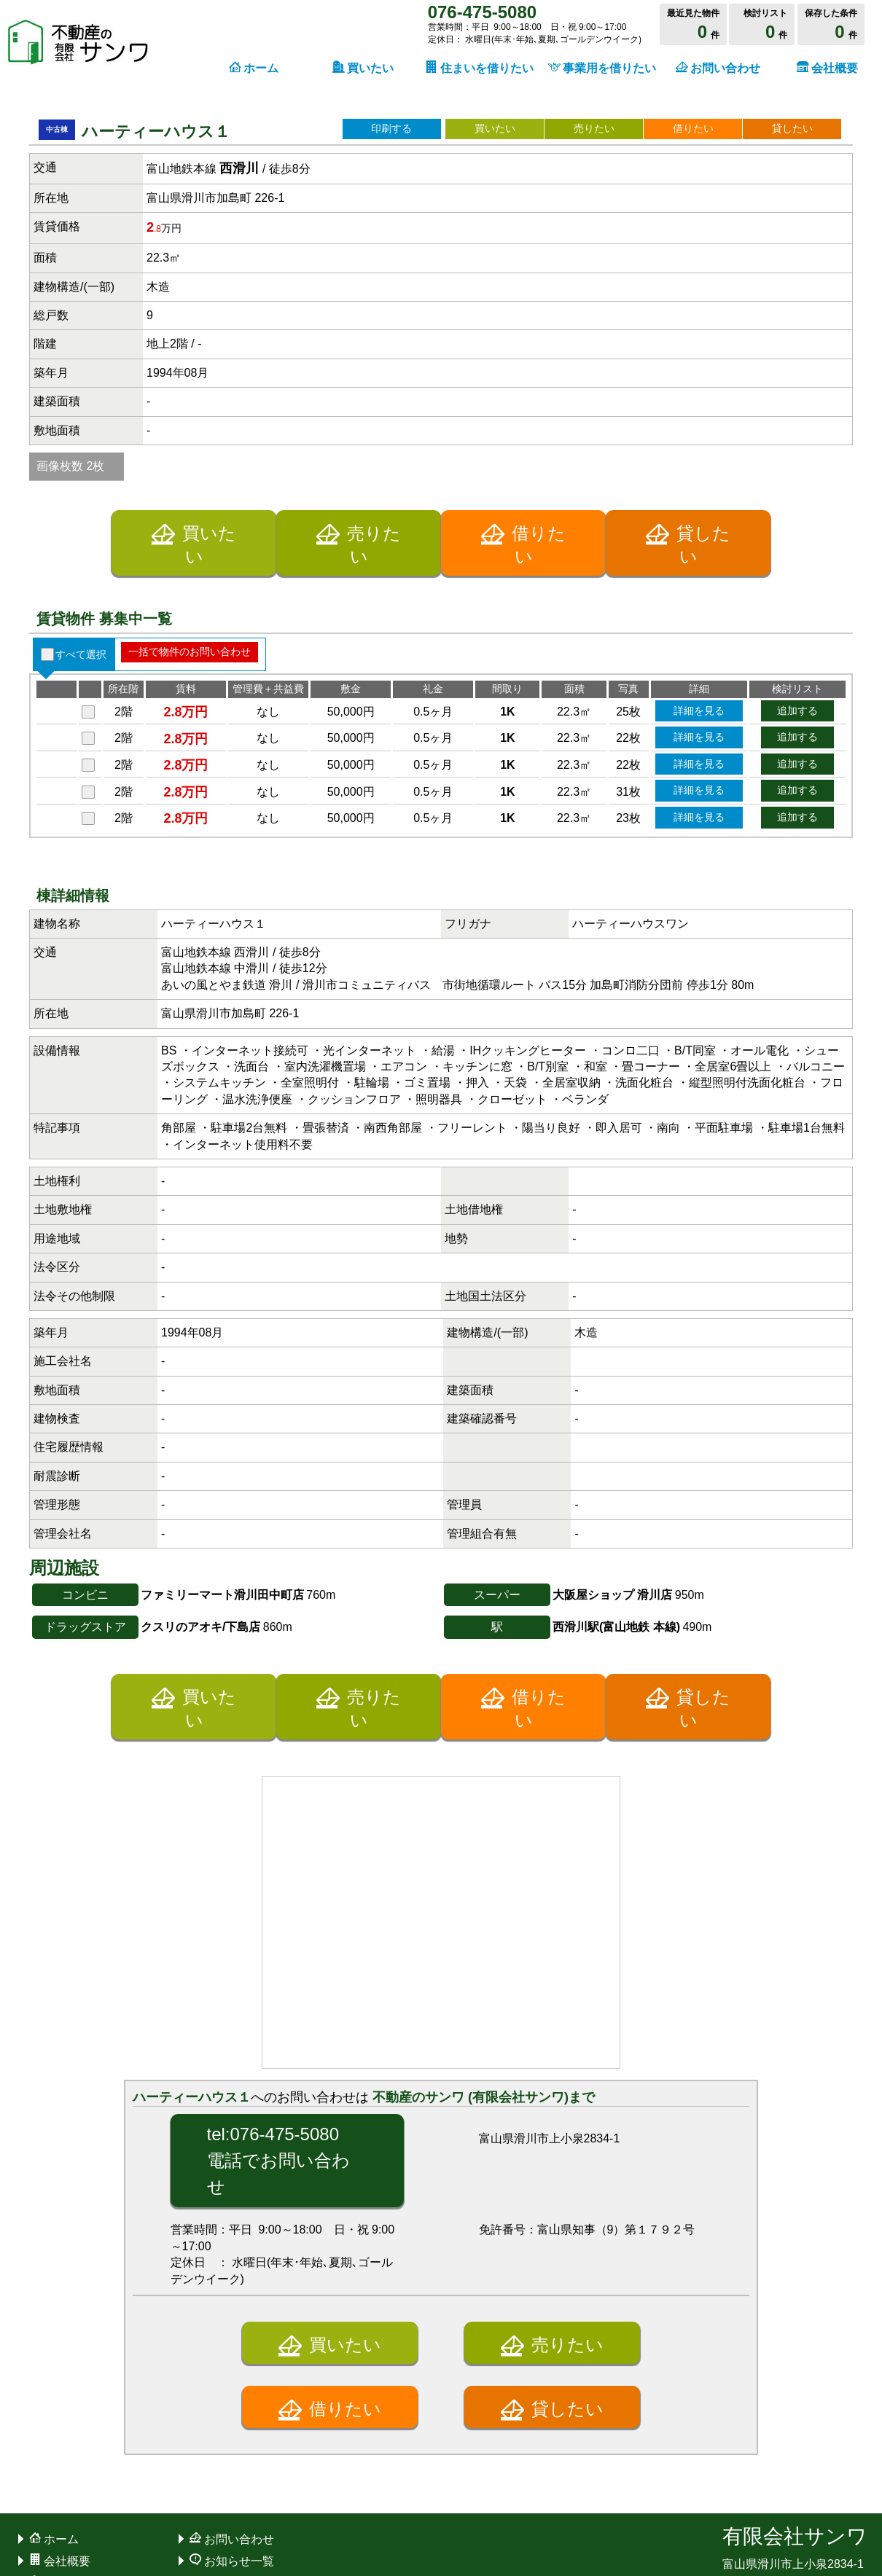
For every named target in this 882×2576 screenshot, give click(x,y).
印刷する (391, 128)
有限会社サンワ (794, 2364)
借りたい (693, 128)
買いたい (495, 128)
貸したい (792, 128)
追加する (797, 538)
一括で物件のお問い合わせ (189, 479)
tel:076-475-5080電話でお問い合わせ (278, 1988)
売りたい (594, 128)
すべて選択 (80, 482)
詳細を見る (699, 538)
